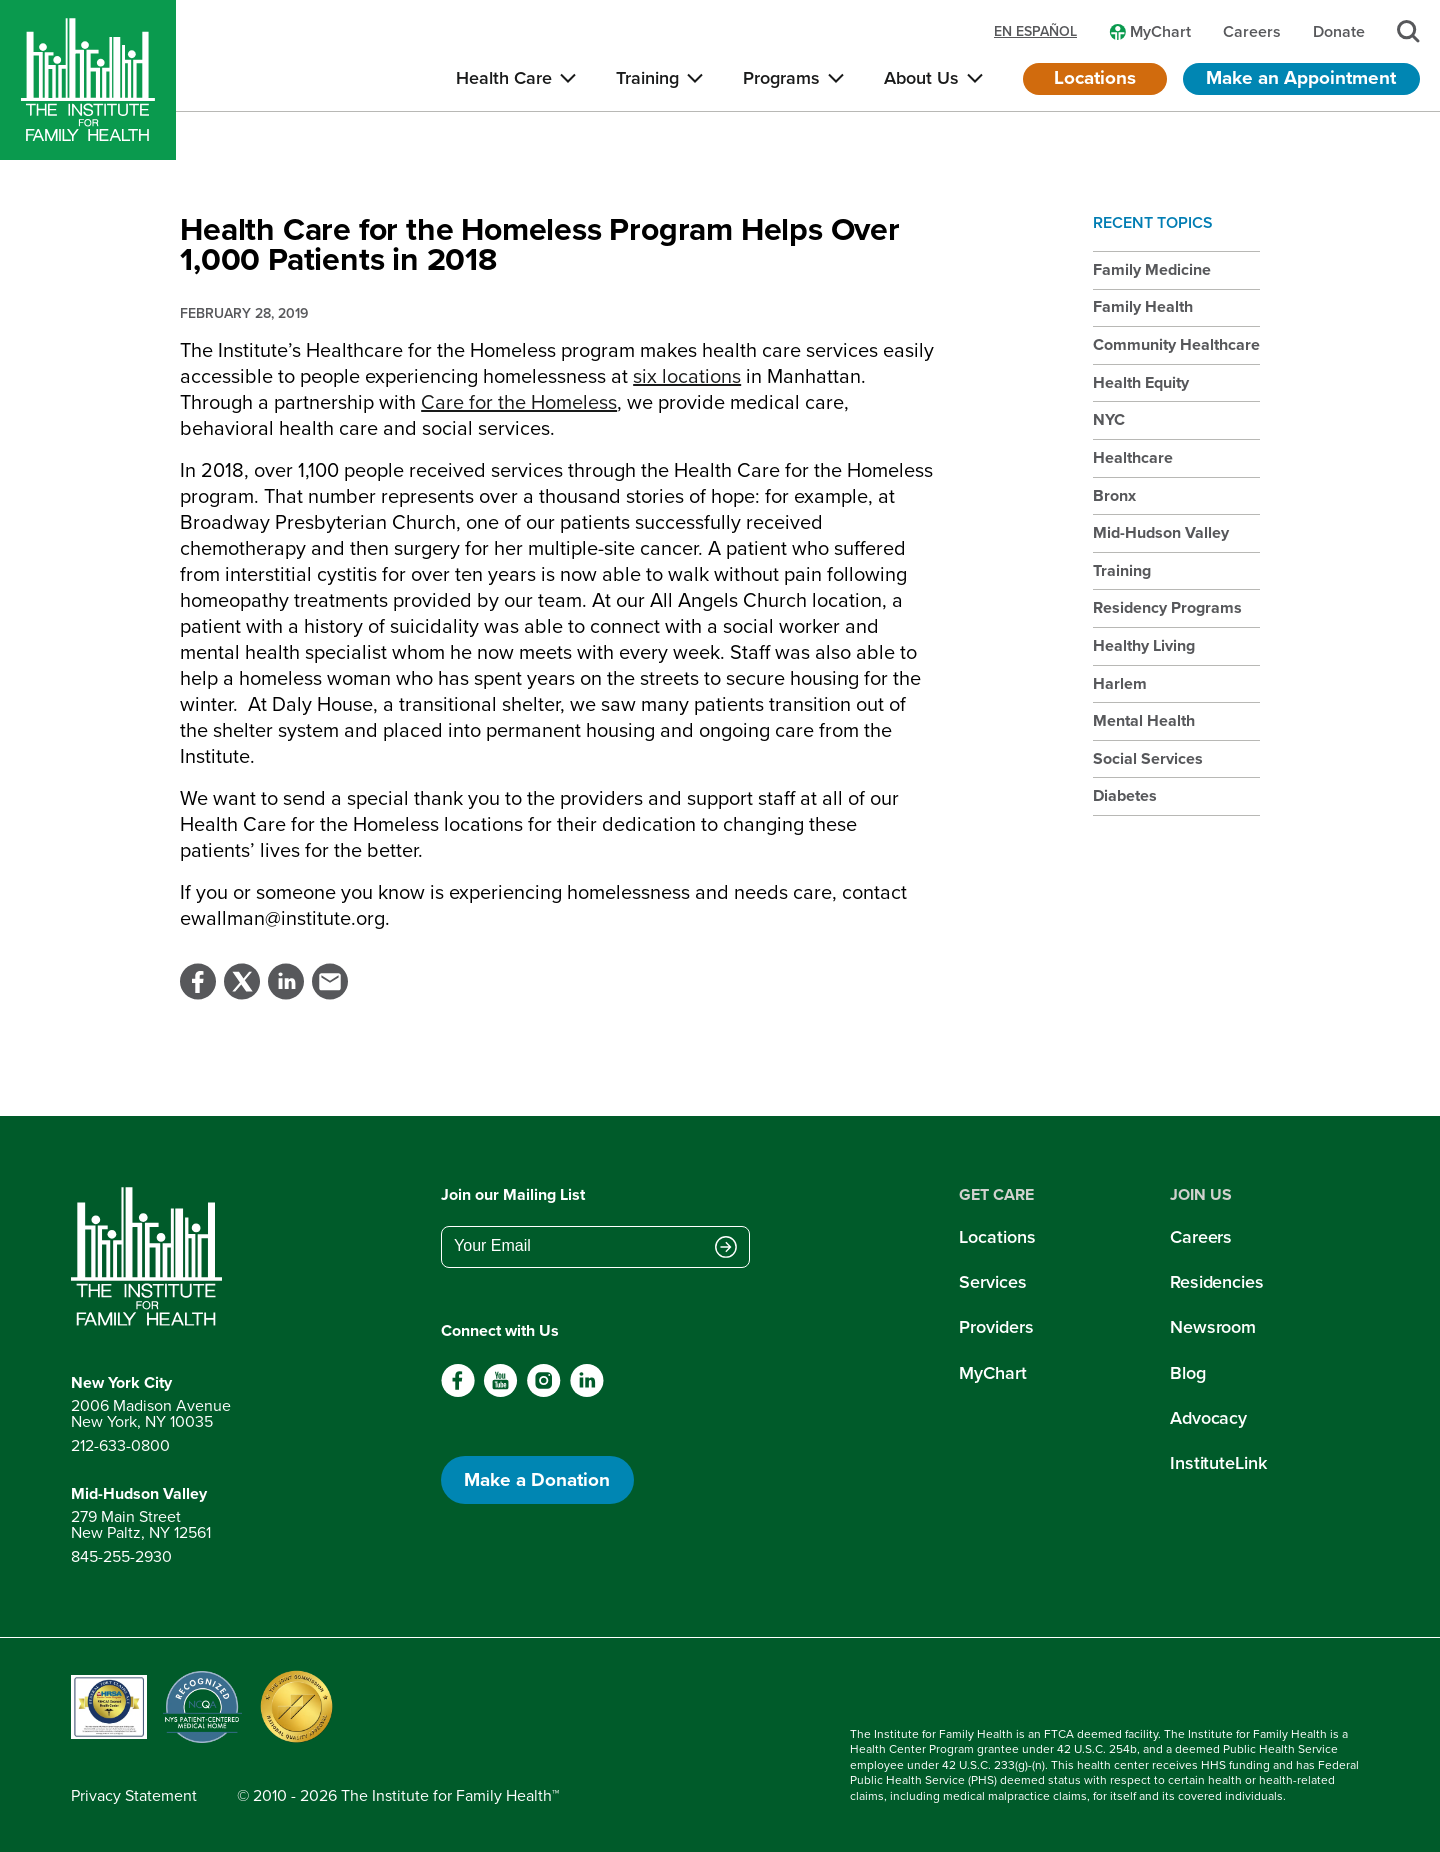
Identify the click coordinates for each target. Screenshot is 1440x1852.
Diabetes (1125, 795)
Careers (1201, 1237)
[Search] (1408, 31)
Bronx (1114, 495)
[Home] (88, 80)
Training (1122, 570)
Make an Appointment (1301, 77)
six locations (687, 376)
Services (992, 1282)
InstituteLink (1218, 1463)
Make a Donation (537, 1479)
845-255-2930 (121, 1556)
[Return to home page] (151, 1257)
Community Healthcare (1176, 344)
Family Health (1143, 306)
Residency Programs (1167, 607)
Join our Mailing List (513, 1194)
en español (1035, 32)
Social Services (1148, 758)
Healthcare (1133, 457)
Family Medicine (1152, 269)
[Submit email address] (726, 1248)
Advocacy (1208, 1418)
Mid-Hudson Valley (1161, 532)
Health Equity (1141, 382)
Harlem (1120, 683)
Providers (996, 1327)
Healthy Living (1144, 645)
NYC (1109, 419)
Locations (1095, 77)
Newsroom (1213, 1327)
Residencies (1217, 1282)
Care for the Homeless (519, 402)
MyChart (992, 1373)
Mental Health (1144, 720)
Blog (1188, 1373)
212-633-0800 (120, 1445)
